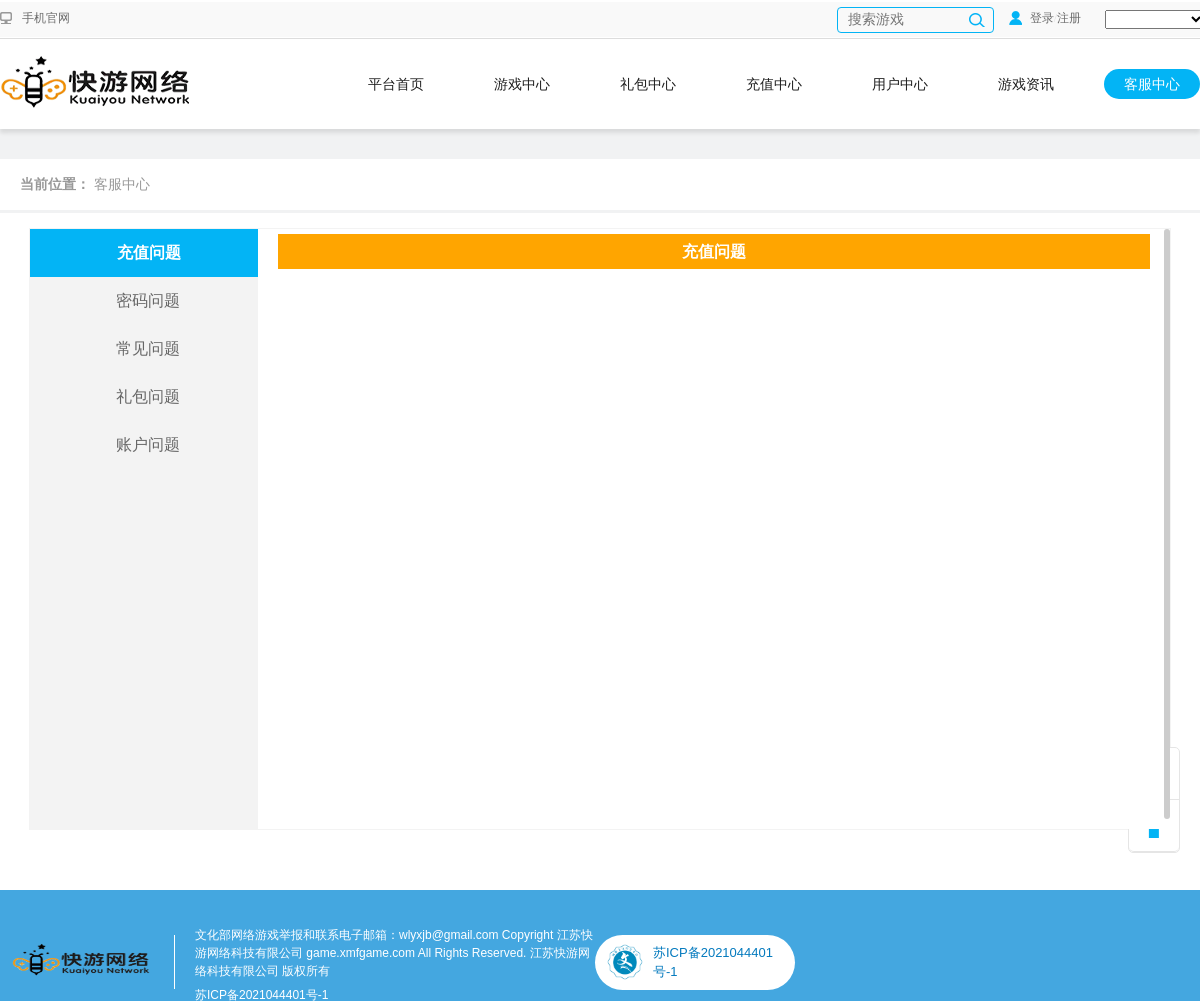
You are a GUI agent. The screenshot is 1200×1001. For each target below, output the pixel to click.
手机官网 (46, 18)
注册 (1069, 18)
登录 (1031, 18)
